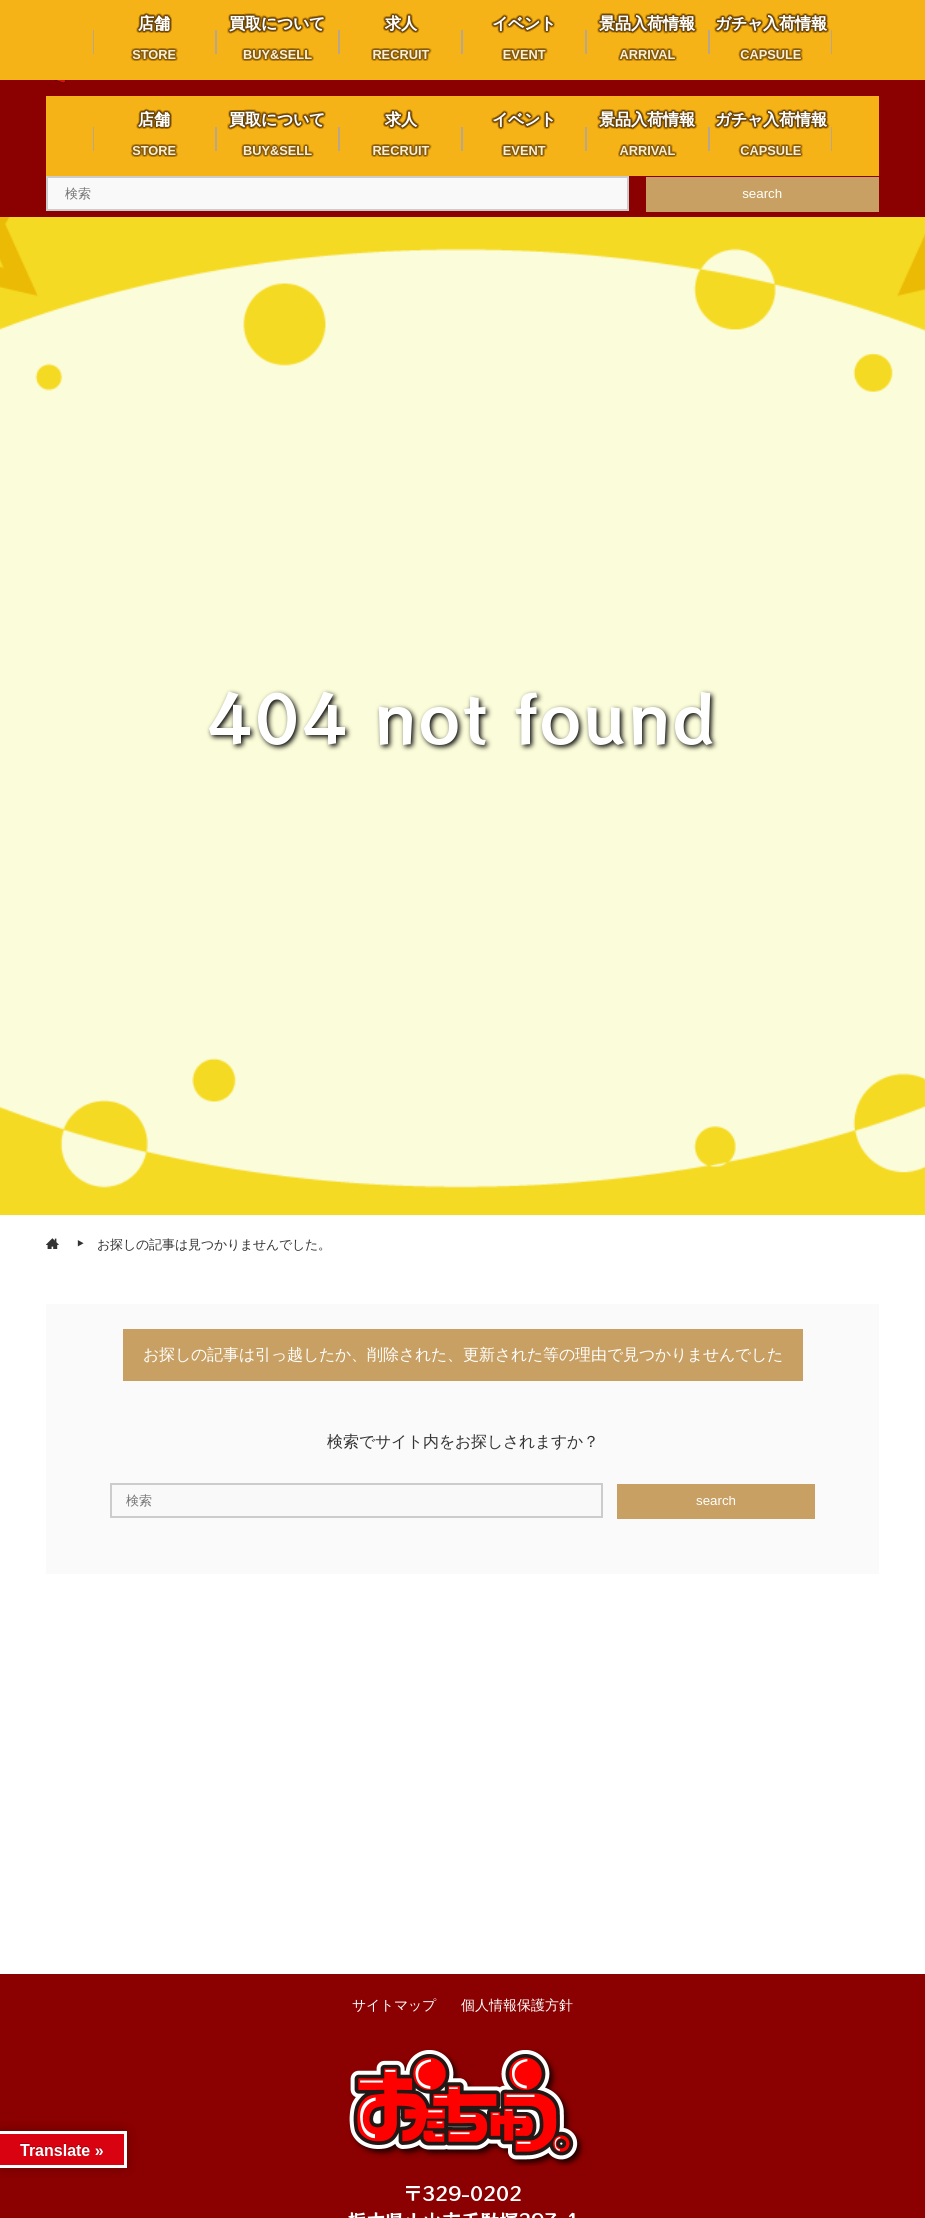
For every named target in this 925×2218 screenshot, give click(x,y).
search (762, 193)
